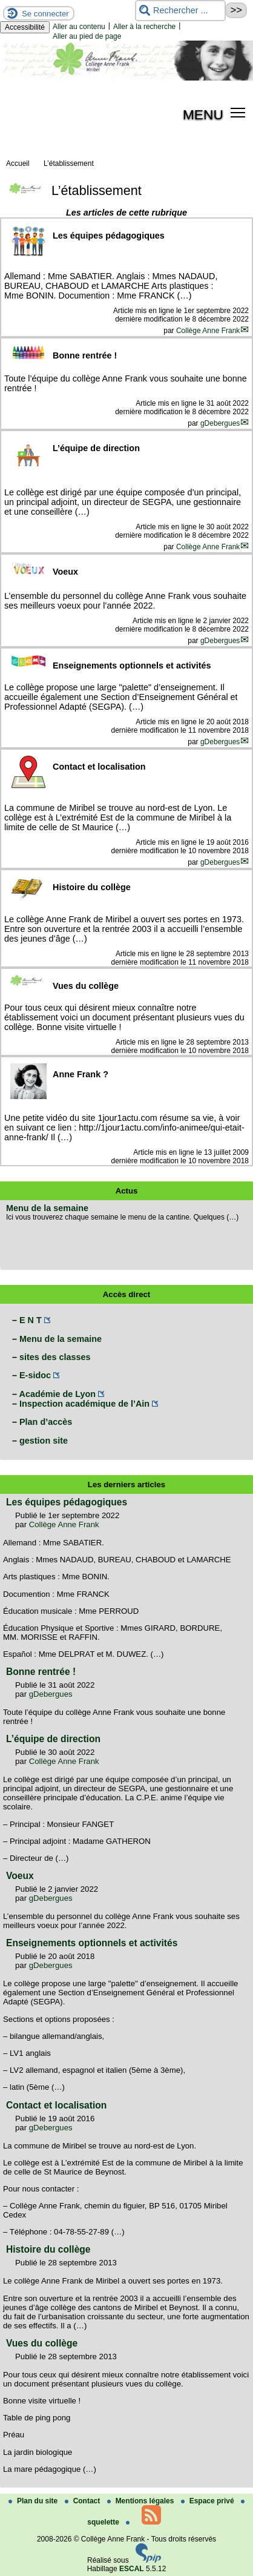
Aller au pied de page (87, 36)
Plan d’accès (45, 1422)
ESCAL (131, 2568)
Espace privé (208, 2501)
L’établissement (69, 163)
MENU (203, 114)
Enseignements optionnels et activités (91, 1943)
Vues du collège (41, 2343)
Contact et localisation (56, 2105)
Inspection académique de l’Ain (84, 1404)
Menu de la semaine (47, 1208)
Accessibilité (25, 27)
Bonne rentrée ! (41, 1671)
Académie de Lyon (57, 1394)
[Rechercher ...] (180, 10)
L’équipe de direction (53, 1739)
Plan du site (34, 2501)
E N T (30, 1320)
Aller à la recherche (144, 26)
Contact (83, 2501)
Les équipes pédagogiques (66, 1502)
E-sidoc (35, 1375)
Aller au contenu (79, 26)
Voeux (20, 1876)
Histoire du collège (48, 2249)
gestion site (43, 1440)
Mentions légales (141, 2501)
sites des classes (55, 1357)
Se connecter (45, 13)
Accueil (18, 163)
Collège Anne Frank (208, 330)
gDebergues (220, 423)
